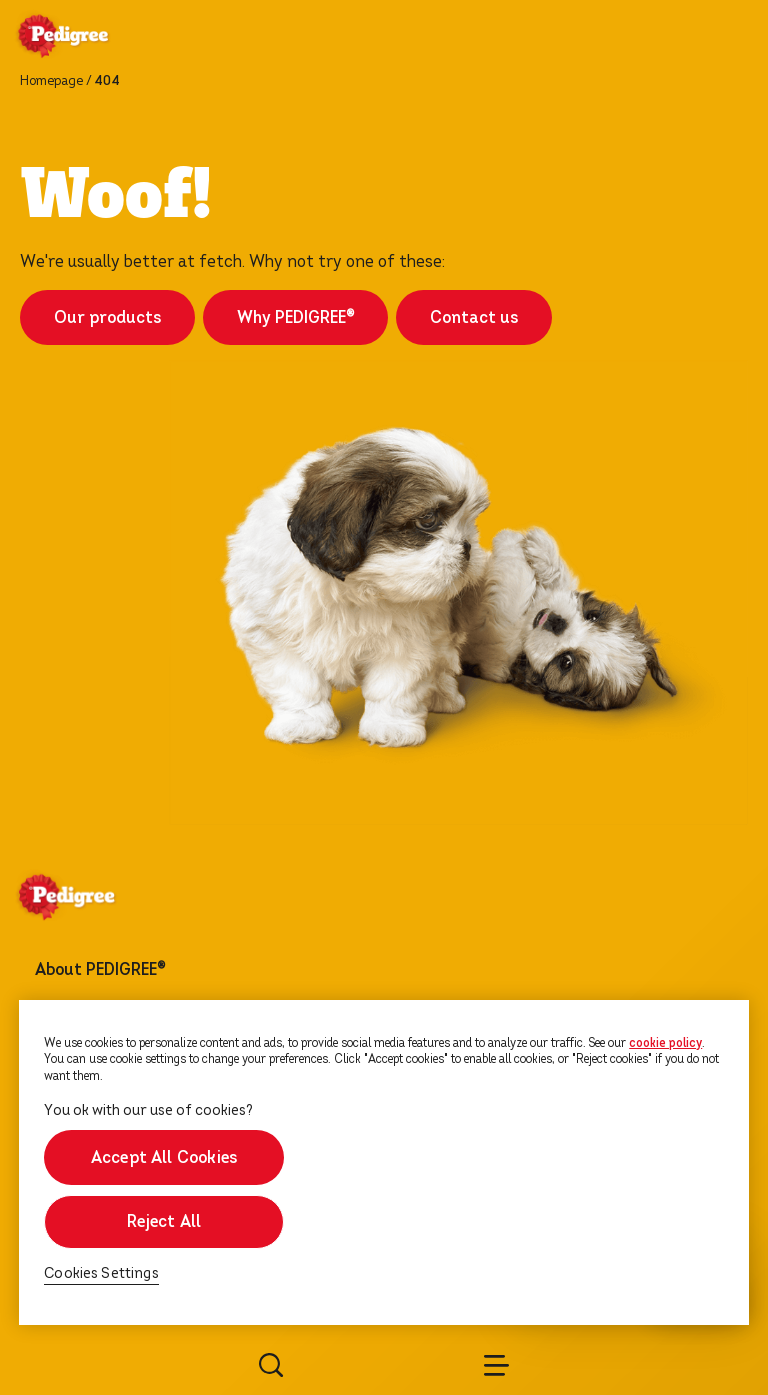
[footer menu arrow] (190, 970)
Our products (107, 317)
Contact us (474, 317)
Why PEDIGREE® (295, 317)
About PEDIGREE (100, 970)
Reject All (164, 1221)
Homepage (51, 81)
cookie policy (665, 1043)
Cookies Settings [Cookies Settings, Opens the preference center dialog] (101, 1273)
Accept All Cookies (164, 1157)
